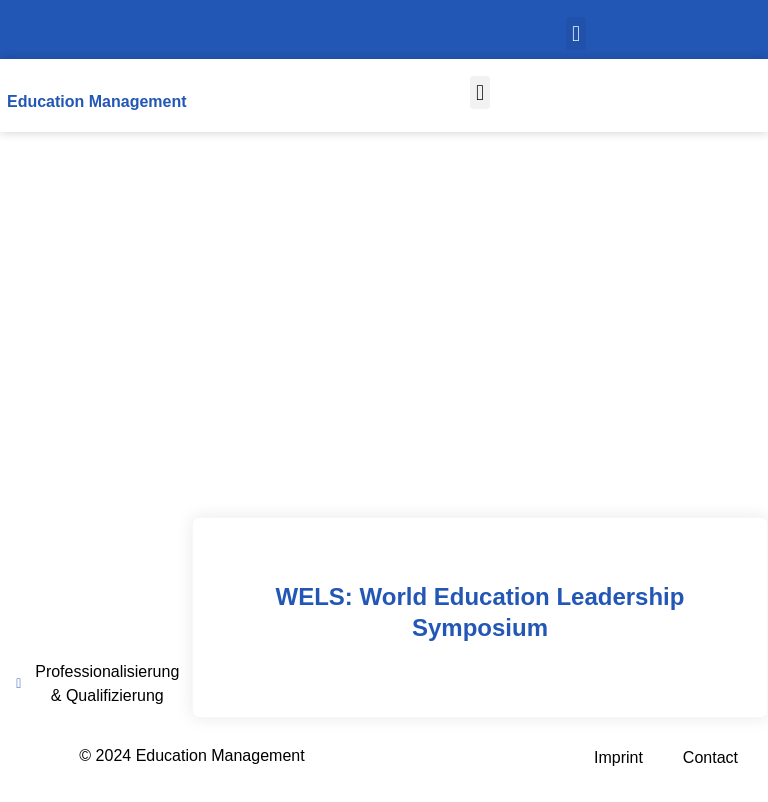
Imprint (618, 757)
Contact (710, 757)
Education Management (97, 101)
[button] (575, 33)
